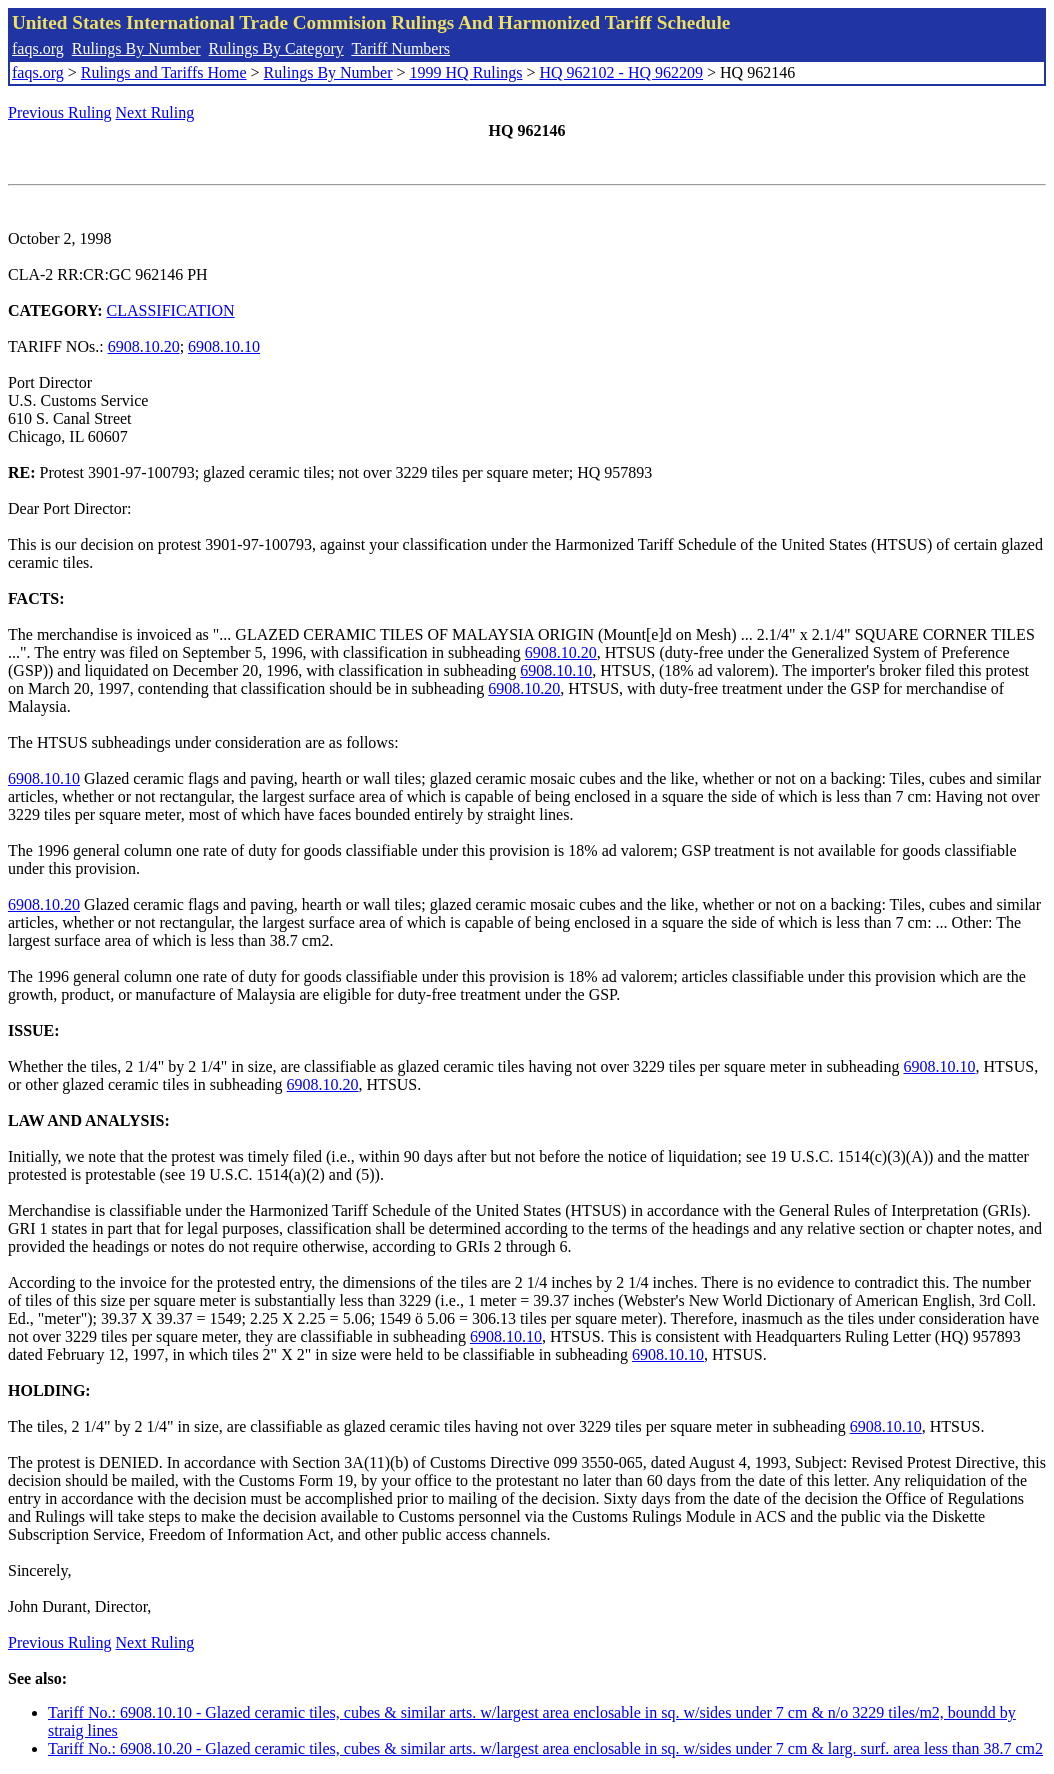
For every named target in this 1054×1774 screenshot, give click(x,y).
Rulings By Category (276, 48)
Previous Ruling (60, 112)
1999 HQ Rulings (466, 72)
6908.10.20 (144, 346)
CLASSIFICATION (171, 310)
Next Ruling (155, 112)
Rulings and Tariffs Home (164, 72)
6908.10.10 (224, 346)
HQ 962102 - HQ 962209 (621, 72)
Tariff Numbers (400, 48)
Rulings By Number (136, 48)
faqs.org (38, 48)
